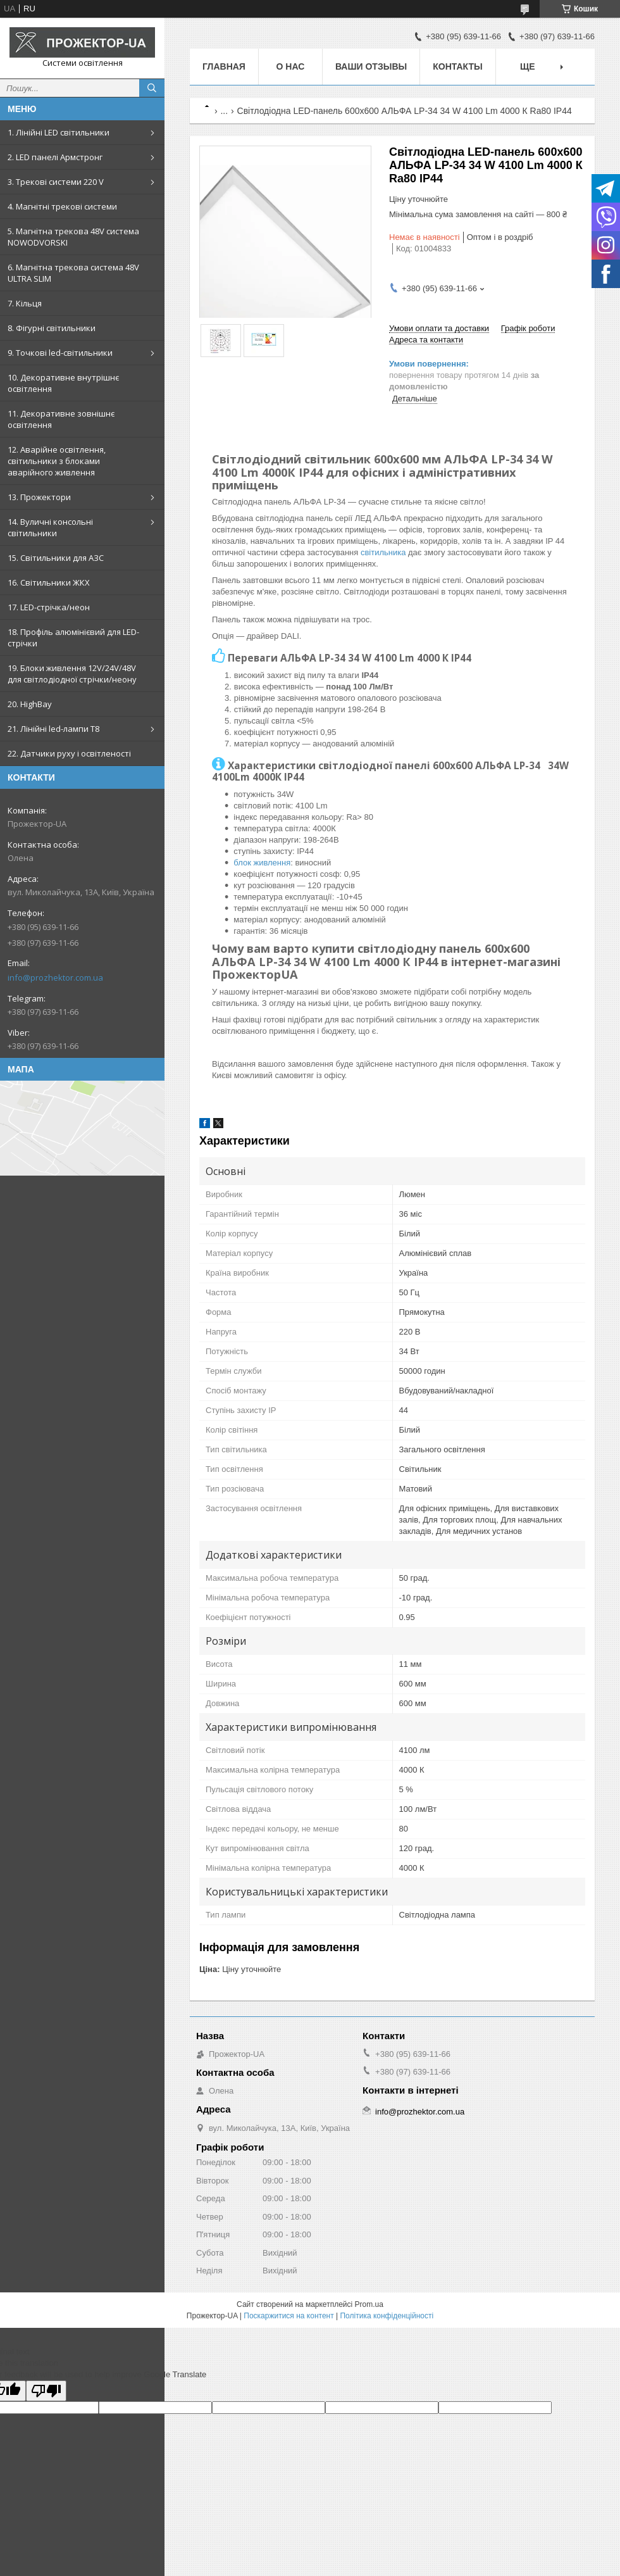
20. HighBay (30, 704)
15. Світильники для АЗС (56, 557)
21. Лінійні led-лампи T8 (53, 728)
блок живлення (261, 862)
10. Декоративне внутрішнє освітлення (63, 383)
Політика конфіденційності (386, 2315)
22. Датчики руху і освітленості (69, 753)
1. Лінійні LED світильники (58, 132)
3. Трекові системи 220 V (56, 181)
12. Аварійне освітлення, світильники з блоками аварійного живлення (57, 461)
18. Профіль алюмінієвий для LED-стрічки (73, 637)
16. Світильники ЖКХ (49, 582)
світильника (383, 552)
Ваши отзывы (371, 66)
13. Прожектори (39, 497)
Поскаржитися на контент (288, 2315)
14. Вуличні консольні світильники (50, 527)
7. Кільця (25, 303)
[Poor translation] (46, 2390)
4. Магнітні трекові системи (62, 206)
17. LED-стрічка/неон (49, 607)
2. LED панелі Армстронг (55, 157)
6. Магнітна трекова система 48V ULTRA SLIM (73, 272)
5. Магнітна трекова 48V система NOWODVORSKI (73, 236)
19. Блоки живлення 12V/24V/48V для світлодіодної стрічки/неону (72, 673)
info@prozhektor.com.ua (55, 977)
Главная (223, 66)
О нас (290, 66)
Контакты (457, 66)
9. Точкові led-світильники (60, 352)
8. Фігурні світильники (52, 328)
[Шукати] (151, 88)
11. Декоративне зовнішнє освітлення (61, 419)
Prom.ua (369, 2304)
